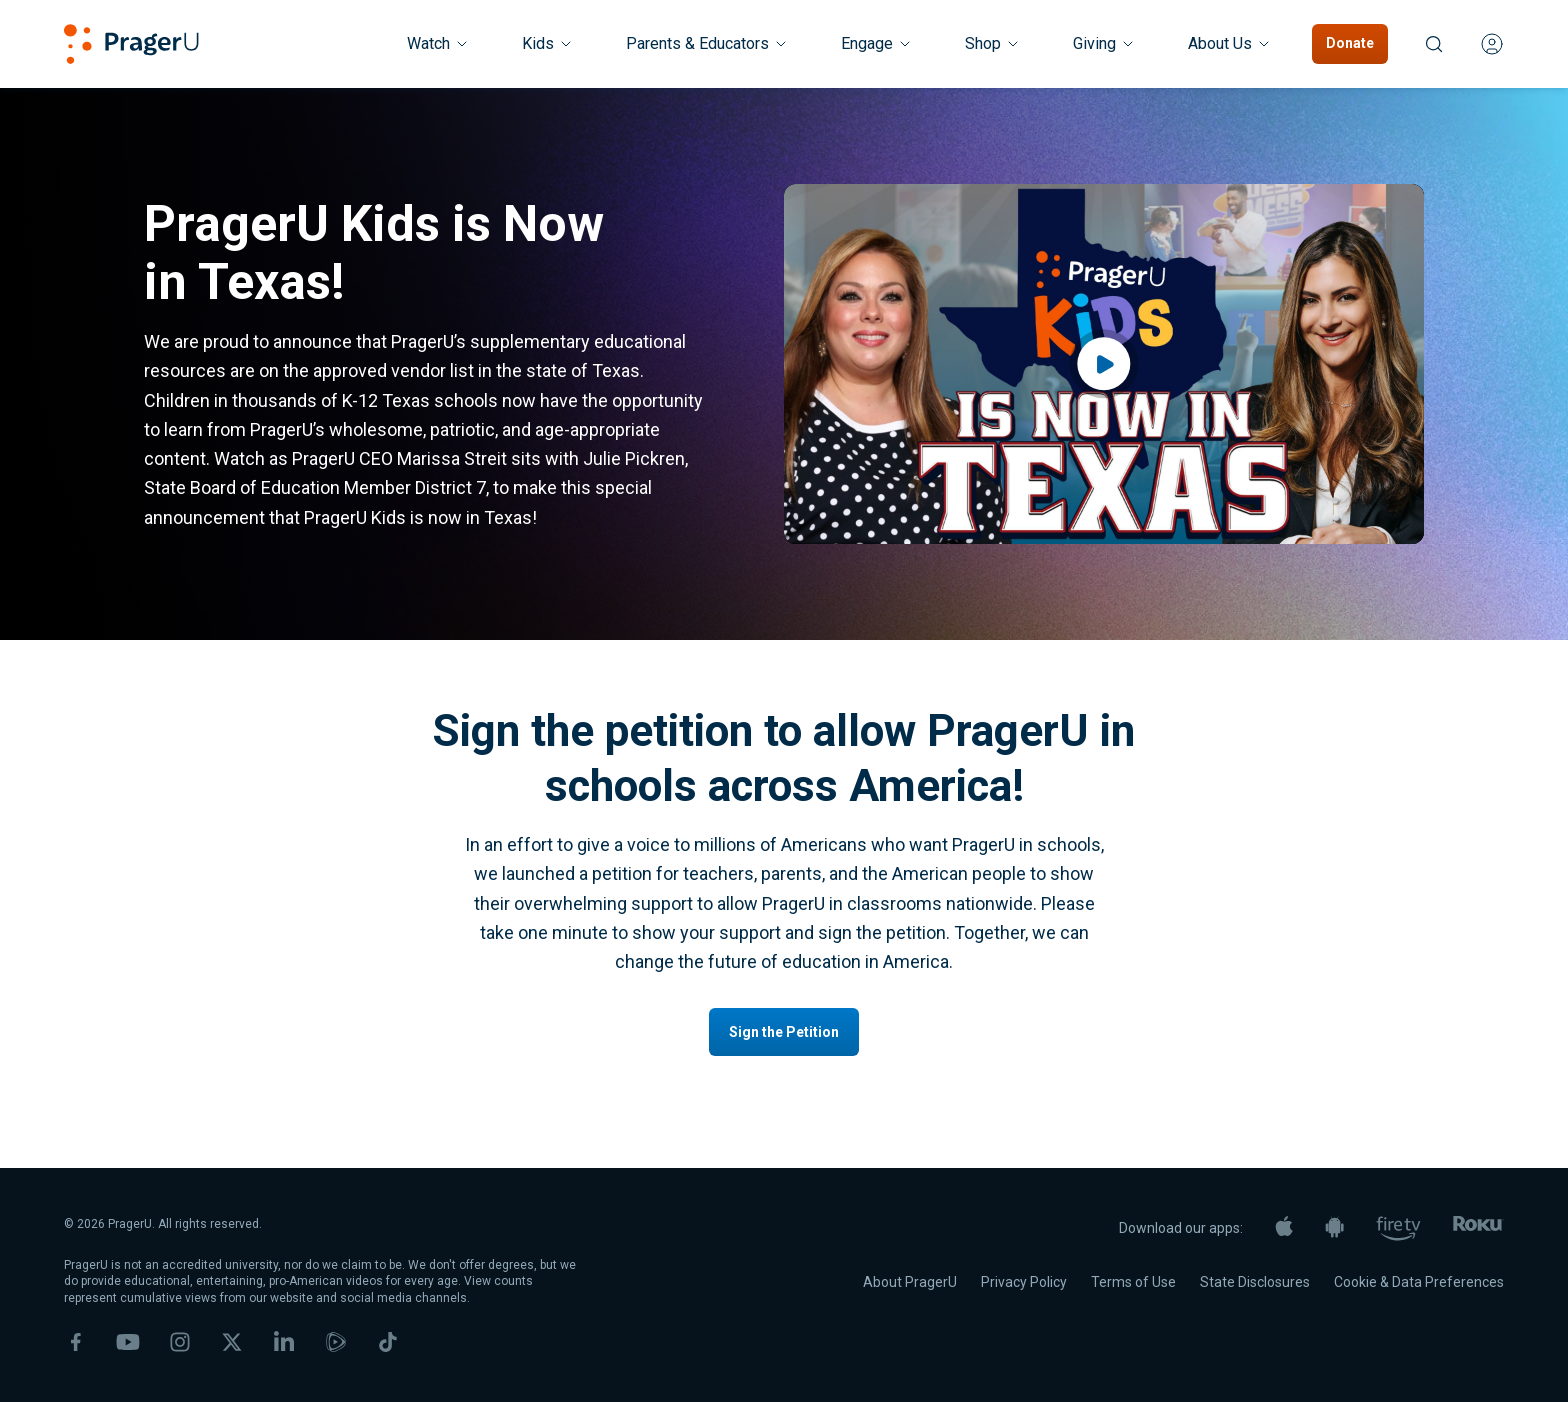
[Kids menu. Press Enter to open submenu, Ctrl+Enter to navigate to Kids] (548, 44)
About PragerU (910, 1282)
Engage (877, 43)
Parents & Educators (707, 43)
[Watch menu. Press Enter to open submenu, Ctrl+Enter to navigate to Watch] (438, 44)
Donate (1350, 43)
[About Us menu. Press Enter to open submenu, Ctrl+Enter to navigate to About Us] (1230, 44)
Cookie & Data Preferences (1419, 1282)
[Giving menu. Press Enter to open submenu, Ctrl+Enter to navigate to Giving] (1104, 44)
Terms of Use (1133, 1282)
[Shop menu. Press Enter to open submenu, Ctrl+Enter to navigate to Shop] (993, 44)
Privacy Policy (1024, 1282)
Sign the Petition (784, 1032)
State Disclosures (1255, 1282)
